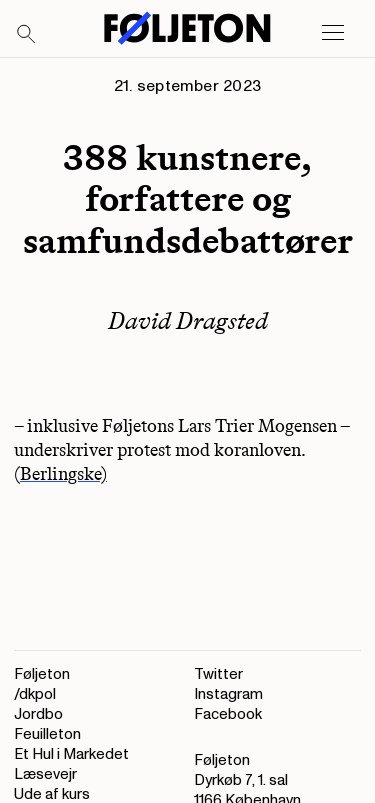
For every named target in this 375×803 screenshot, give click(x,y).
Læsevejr (45, 774)
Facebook (228, 714)
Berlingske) (63, 474)
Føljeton (42, 674)
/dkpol (35, 694)
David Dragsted (188, 320)
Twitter (218, 674)
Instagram (228, 694)
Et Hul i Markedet (71, 754)
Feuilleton (47, 734)
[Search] (27, 35)
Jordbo (38, 714)
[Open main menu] (333, 33)
